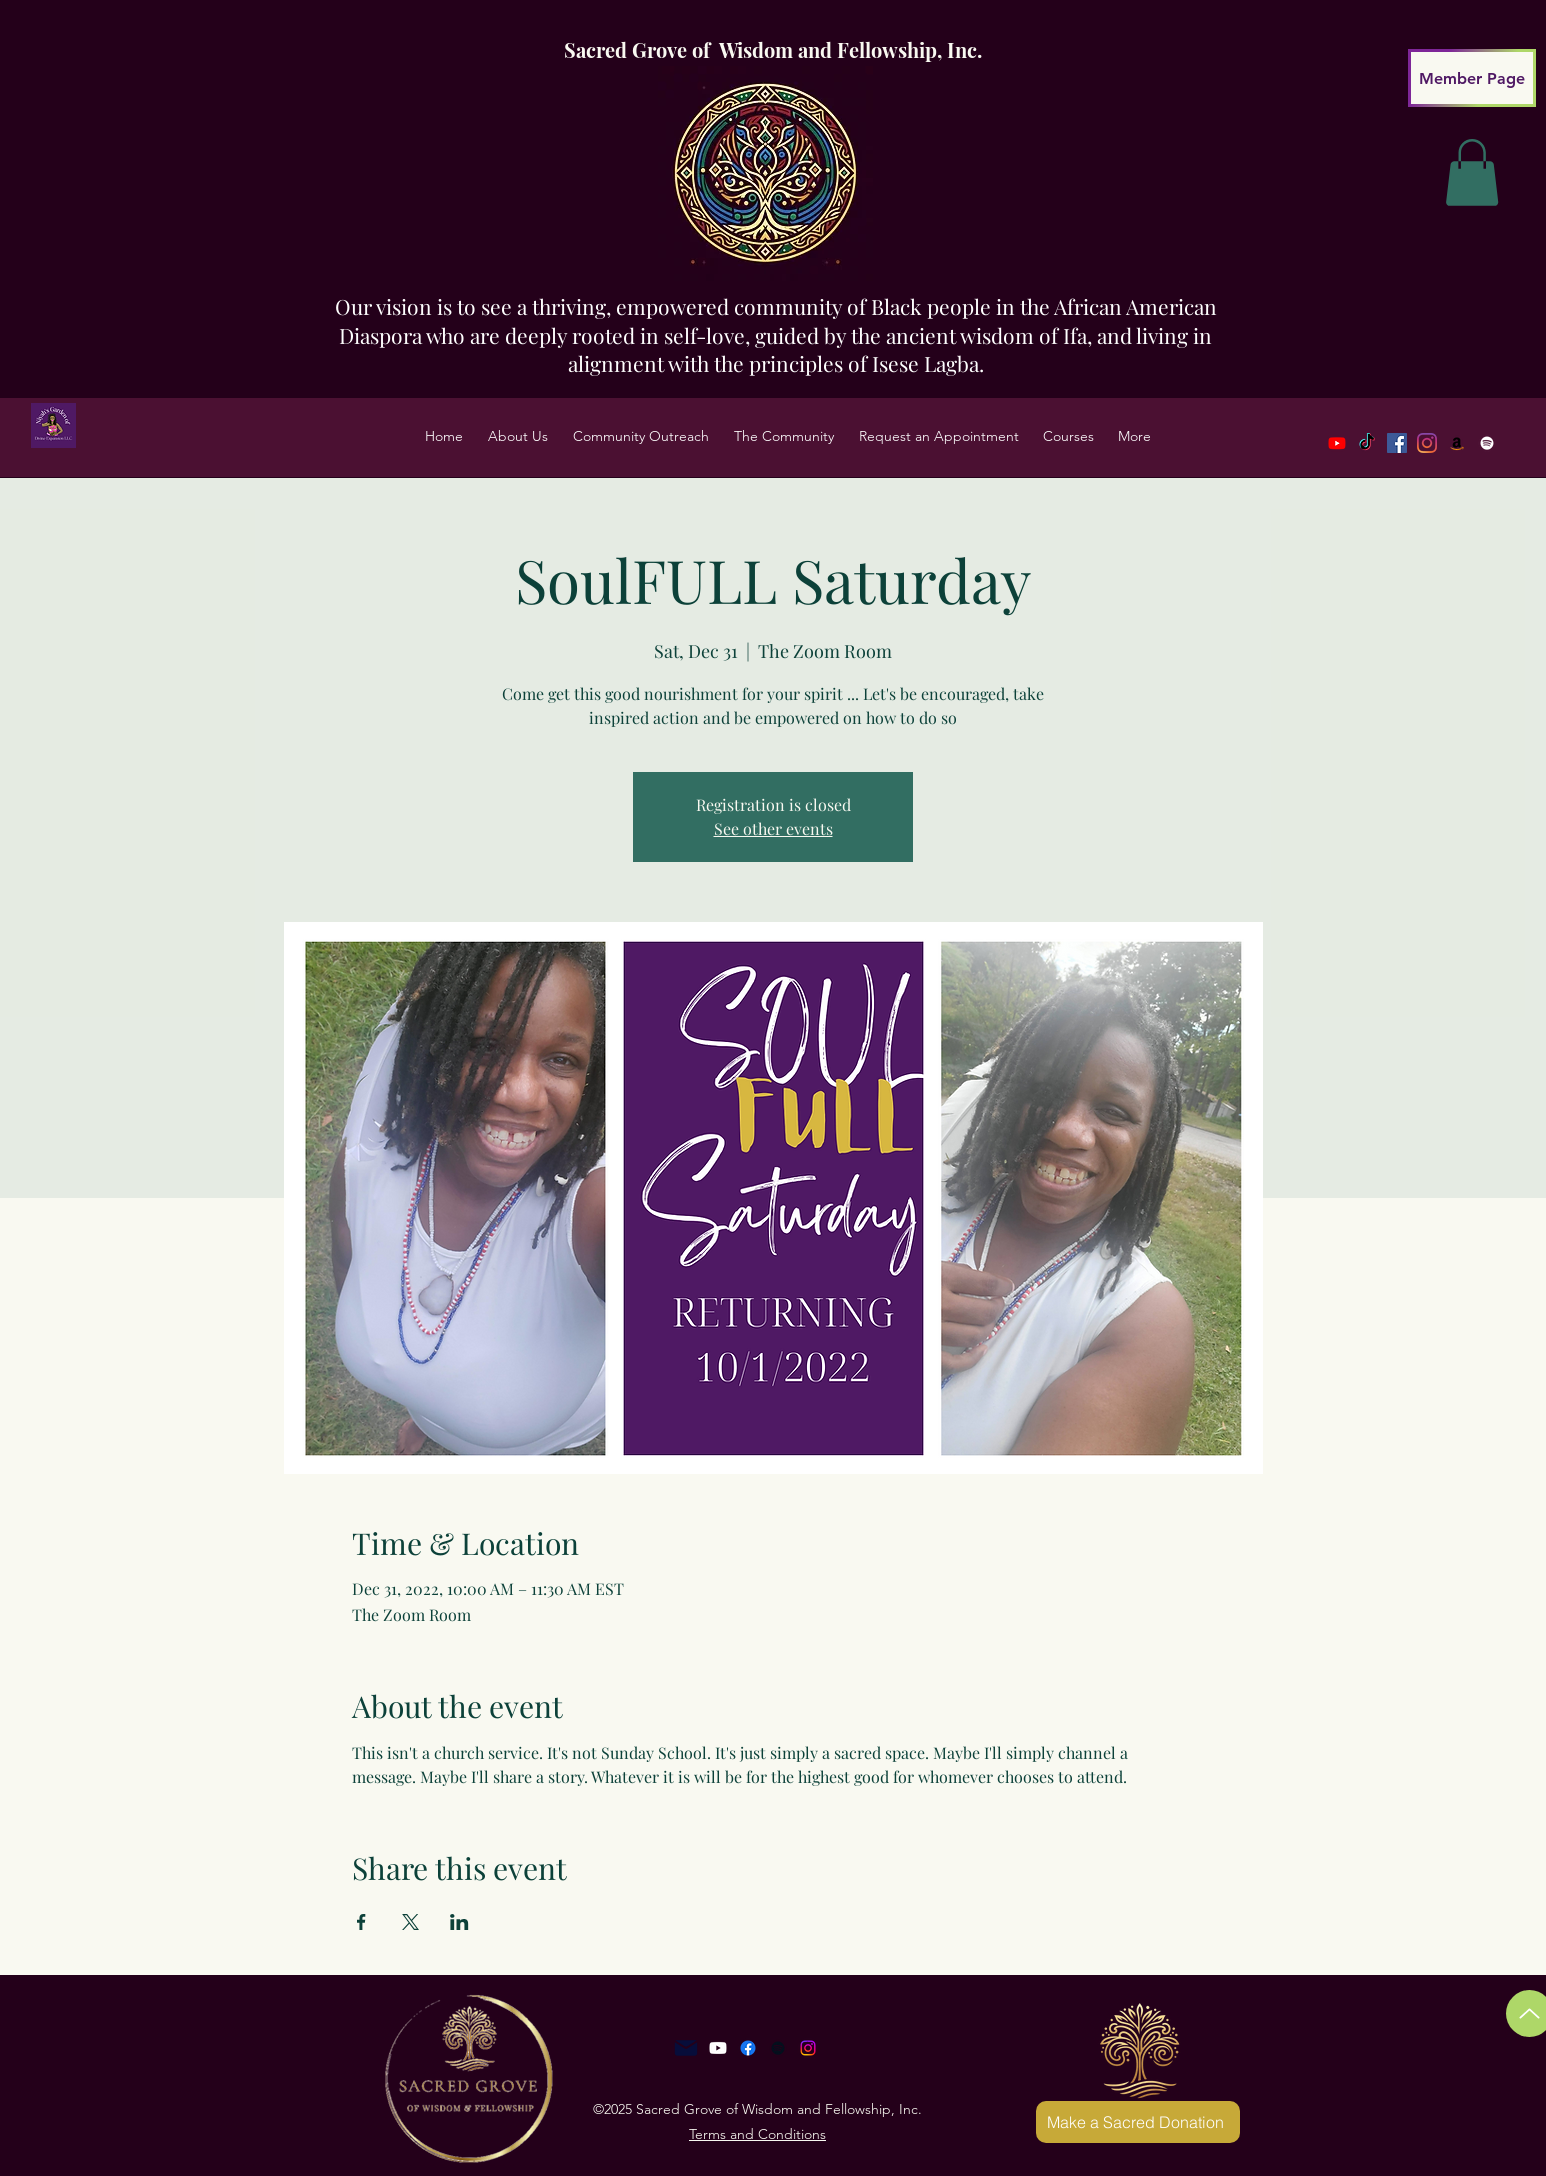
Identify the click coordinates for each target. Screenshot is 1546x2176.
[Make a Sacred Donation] (1138, 2122)
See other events (773, 828)
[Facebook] (1397, 443)
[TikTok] (1367, 443)
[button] (517, 436)
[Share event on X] (410, 1922)
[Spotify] (1487, 443)
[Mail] (686, 2048)
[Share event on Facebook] (361, 1922)
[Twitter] (1427, 443)
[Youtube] (1337, 443)
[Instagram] (808, 2048)
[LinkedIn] (1457, 443)
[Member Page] (1472, 78)
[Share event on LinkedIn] (459, 1922)
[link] (1472, 172)
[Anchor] (778, 2048)
